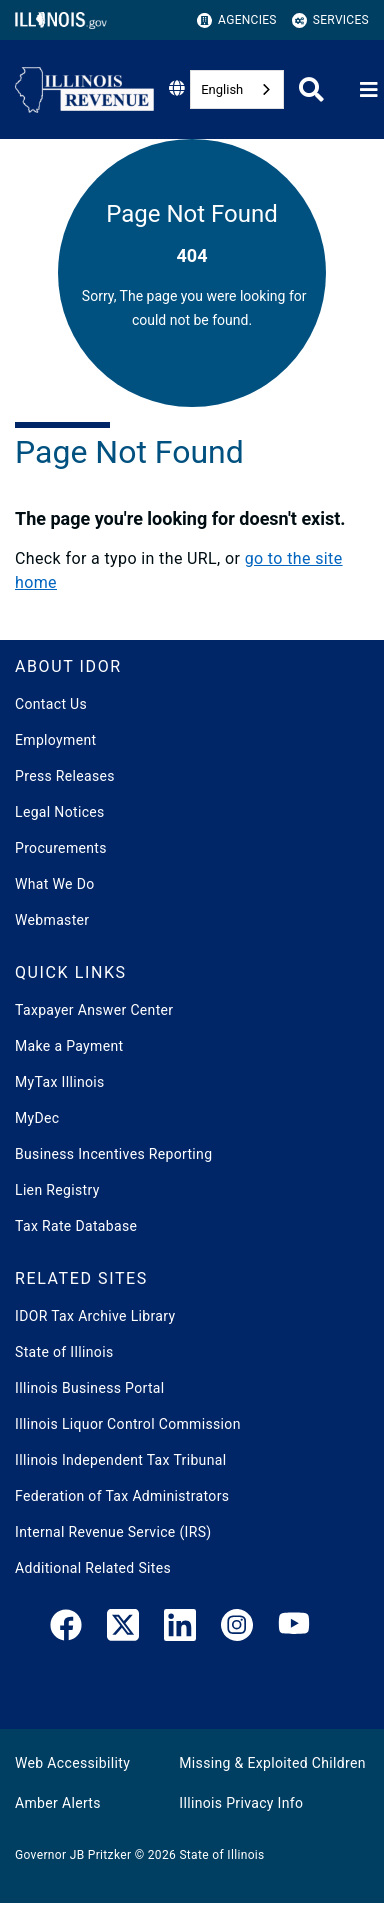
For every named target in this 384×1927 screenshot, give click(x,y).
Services (330, 20)
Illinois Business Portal (90, 1388)
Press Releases (65, 776)
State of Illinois (64, 1352)
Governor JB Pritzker (73, 1855)
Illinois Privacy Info (241, 1803)
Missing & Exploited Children (272, 1763)
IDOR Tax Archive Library (95, 1316)
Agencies (237, 20)
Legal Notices (60, 812)
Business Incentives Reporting (113, 1154)
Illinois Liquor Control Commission (128, 1424)
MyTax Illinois (60, 1082)
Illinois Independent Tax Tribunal (120, 1460)
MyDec (37, 1118)
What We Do (54, 884)
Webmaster (52, 920)
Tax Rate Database (76, 1226)
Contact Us (51, 704)
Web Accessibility (72, 1763)
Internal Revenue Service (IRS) (113, 1532)
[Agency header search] (311, 89)
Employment (55, 740)
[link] (66, 1629)
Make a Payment (69, 1046)
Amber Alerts (58, 1803)
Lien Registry (57, 1190)
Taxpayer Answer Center (94, 1010)
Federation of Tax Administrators (122, 1496)
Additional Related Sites (93, 1568)
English (222, 89)
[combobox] (237, 89)
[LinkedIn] (180, 1629)
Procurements (61, 848)
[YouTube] (294, 1629)
